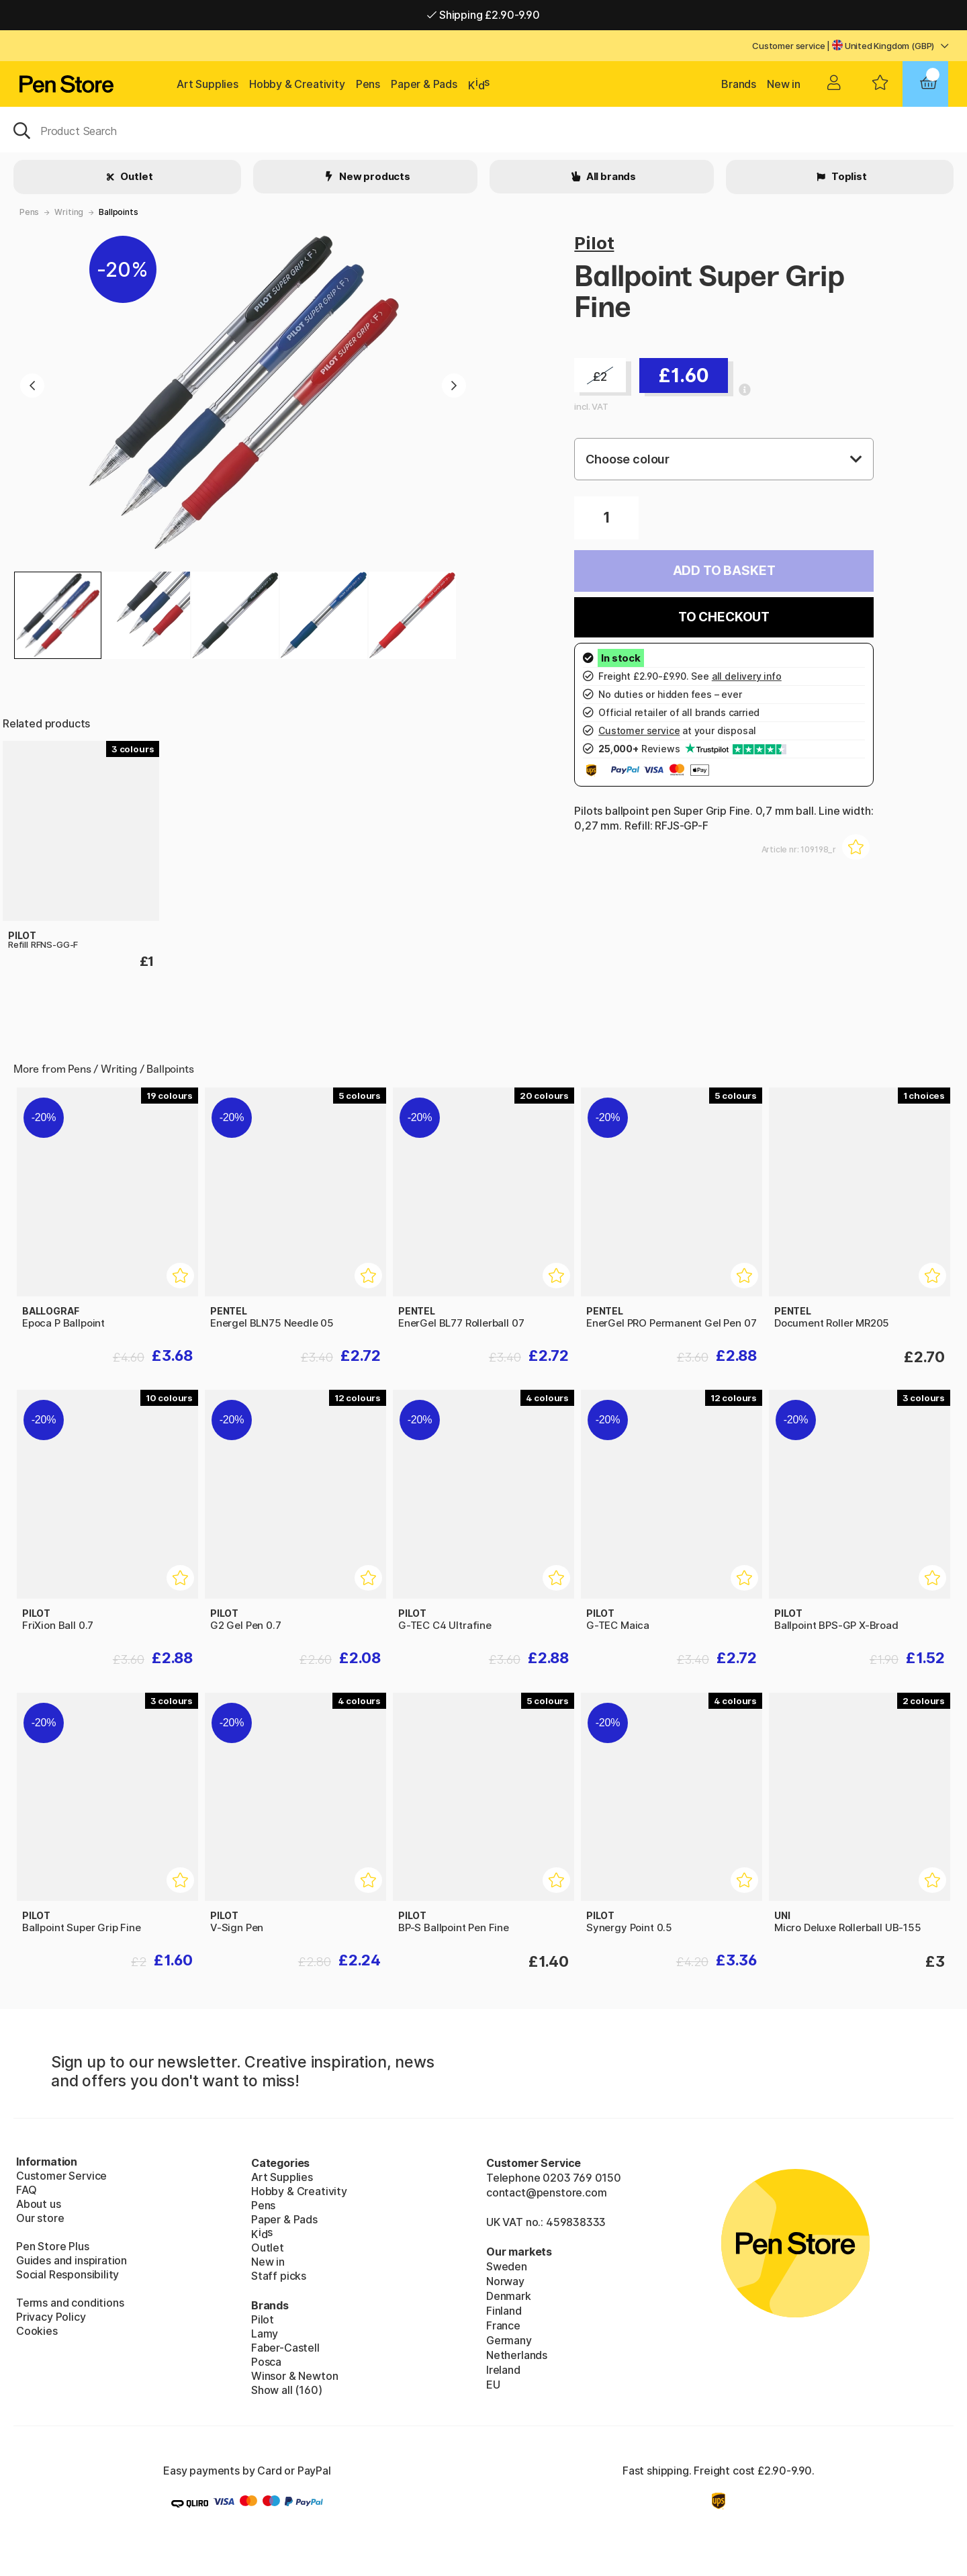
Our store (40, 2218)
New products (373, 176)
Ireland (503, 2370)
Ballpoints (118, 212)
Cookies (37, 2331)
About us (38, 2204)
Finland (504, 2310)
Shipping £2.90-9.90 (483, 14)
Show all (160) (286, 2390)
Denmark (508, 2296)
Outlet (136, 176)
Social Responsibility (67, 2274)
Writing (68, 212)
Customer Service (61, 2175)
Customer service (788, 45)
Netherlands (516, 2355)
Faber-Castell (285, 2347)
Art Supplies (207, 84)
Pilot (594, 242)
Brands (738, 84)
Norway (505, 2281)
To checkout (724, 617)
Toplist (848, 176)
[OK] (483, 129)
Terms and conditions (70, 2302)
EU (493, 2384)
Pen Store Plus (52, 2246)
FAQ (26, 2189)
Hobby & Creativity (297, 84)
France (503, 2325)
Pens (368, 84)
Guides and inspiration (71, 2260)
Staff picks (278, 2275)
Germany (509, 2340)
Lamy (264, 2333)
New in (783, 84)
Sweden (506, 2266)
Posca (266, 2361)
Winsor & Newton (294, 2376)
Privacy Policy (51, 2316)
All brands (610, 176)
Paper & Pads (424, 84)
